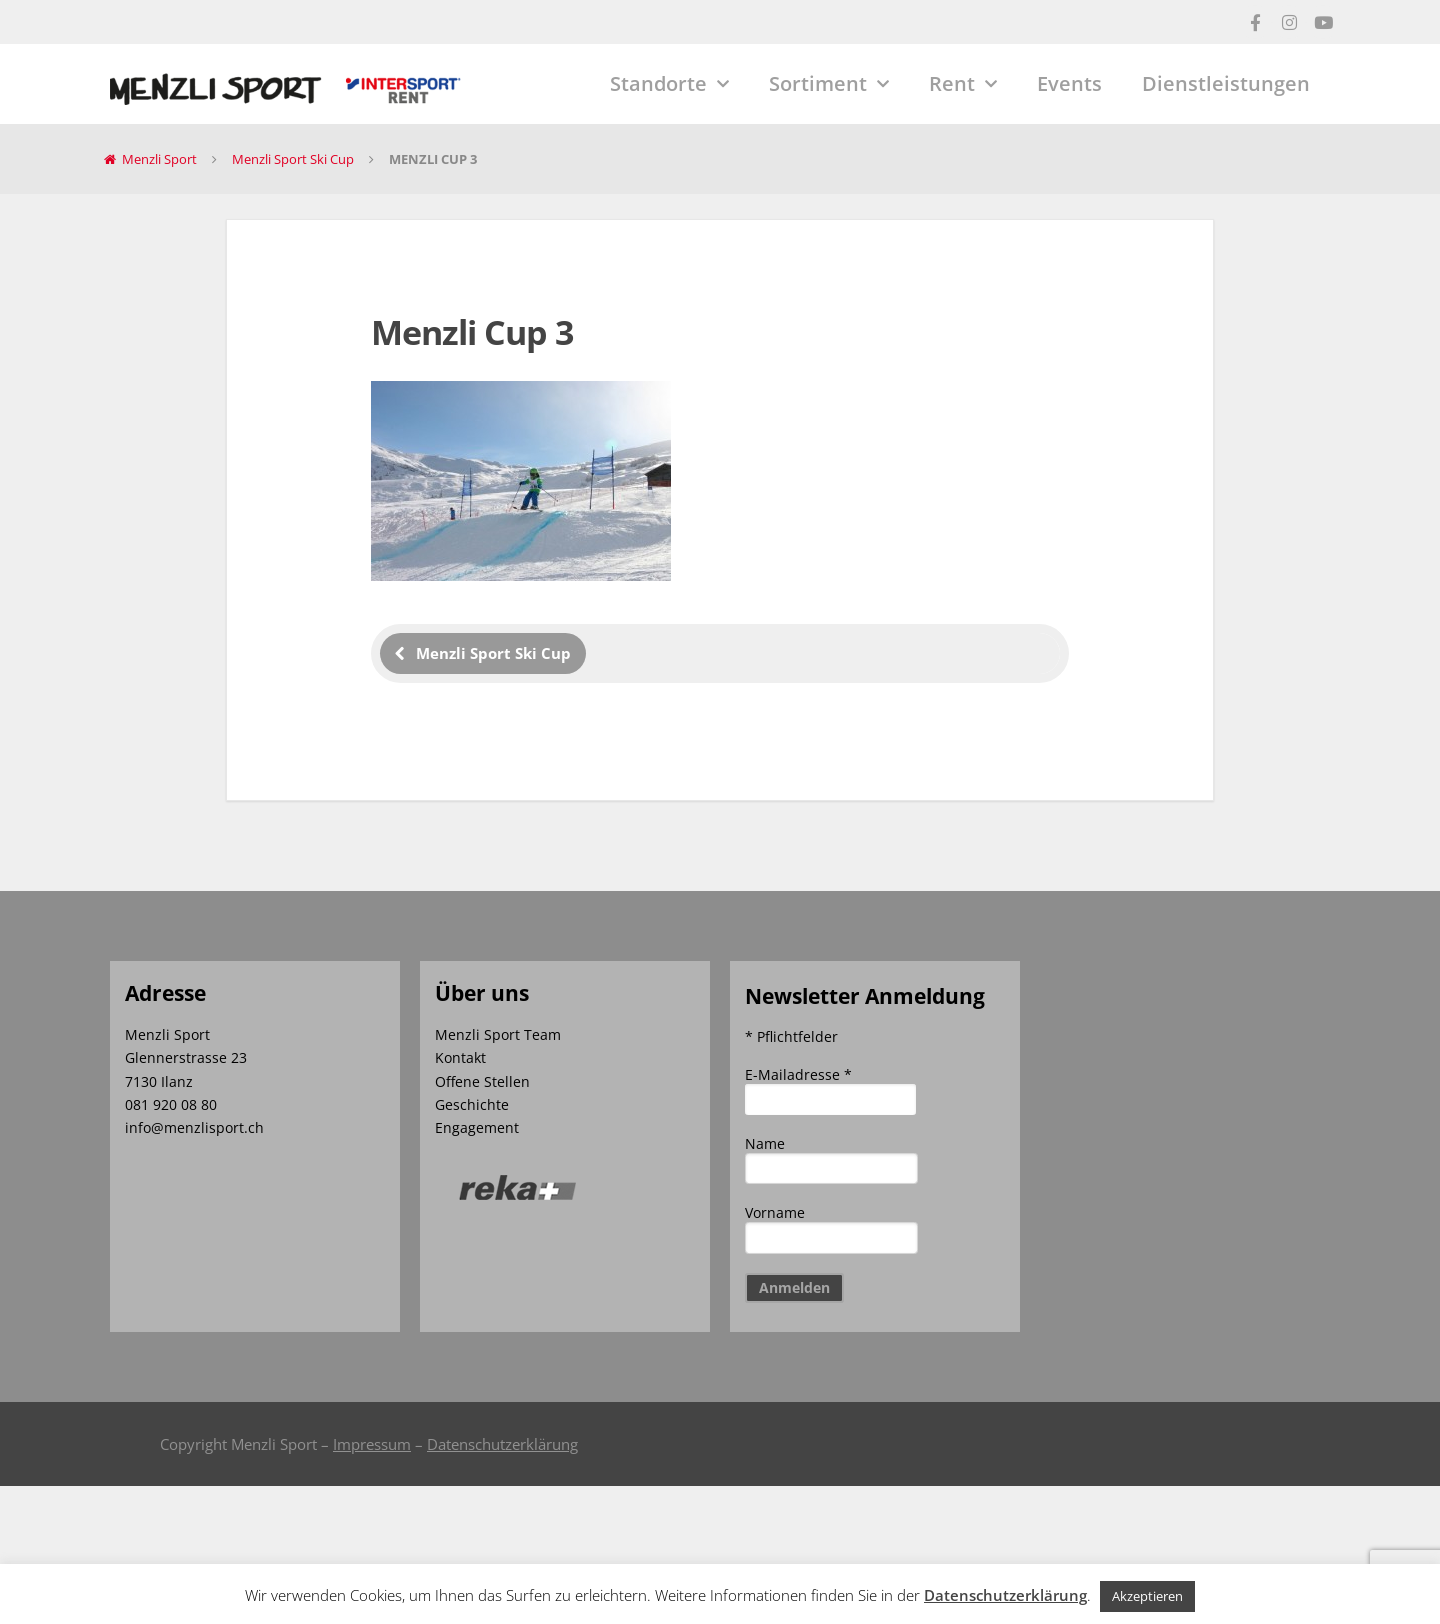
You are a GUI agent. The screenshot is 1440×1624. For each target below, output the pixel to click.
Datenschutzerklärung (502, 1444)
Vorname (775, 1212)
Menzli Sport (159, 159)
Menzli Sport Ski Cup (293, 159)
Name (765, 1143)
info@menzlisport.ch (194, 1127)
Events (1069, 83)
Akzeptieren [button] (1147, 1596)
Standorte (669, 84)
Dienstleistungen (1226, 83)
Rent (963, 84)
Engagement (477, 1127)
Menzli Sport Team (498, 1034)
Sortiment (829, 84)
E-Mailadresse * (798, 1074)
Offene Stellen (482, 1081)
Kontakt (460, 1057)
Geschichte (472, 1104)
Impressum (372, 1444)
